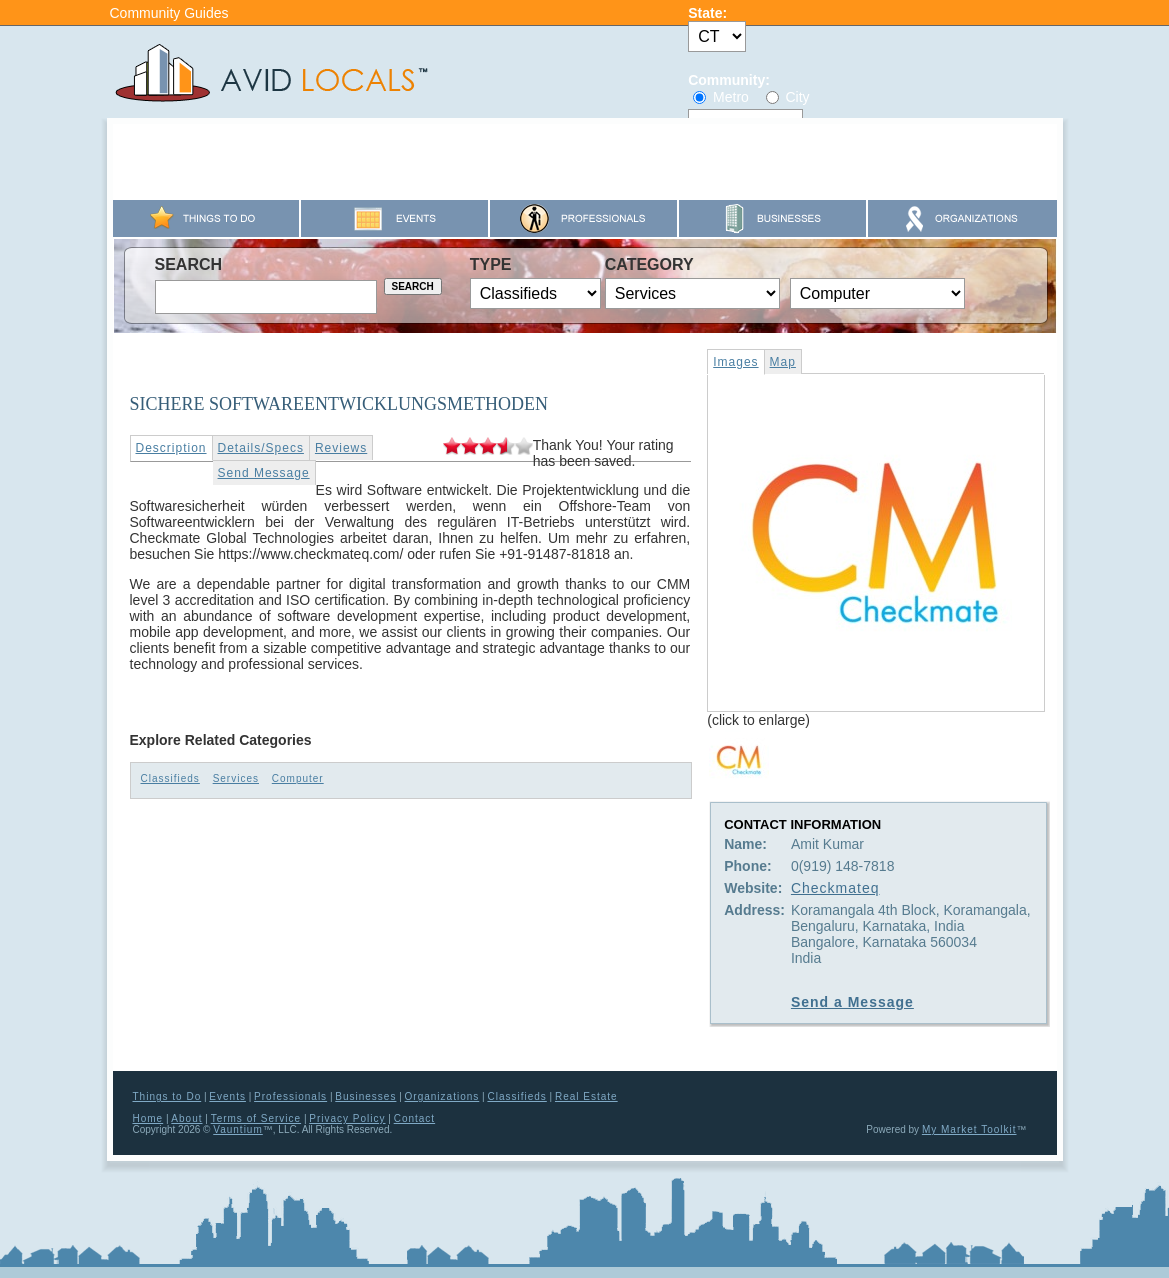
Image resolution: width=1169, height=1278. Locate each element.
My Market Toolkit (969, 1129)
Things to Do (167, 1096)
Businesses (365, 1096)
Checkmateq (835, 888)
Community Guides (169, 13)
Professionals (290, 1096)
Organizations (442, 1096)
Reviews (341, 448)
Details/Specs (261, 448)
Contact (414, 1118)
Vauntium (238, 1129)
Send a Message (852, 1002)
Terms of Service (256, 1118)
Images (735, 362)
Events (227, 1096)
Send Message (264, 473)
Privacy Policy (347, 1118)
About (186, 1118)
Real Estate (586, 1096)
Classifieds (170, 778)
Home (148, 1118)
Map (783, 362)
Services (236, 778)
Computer (298, 778)
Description (171, 448)
